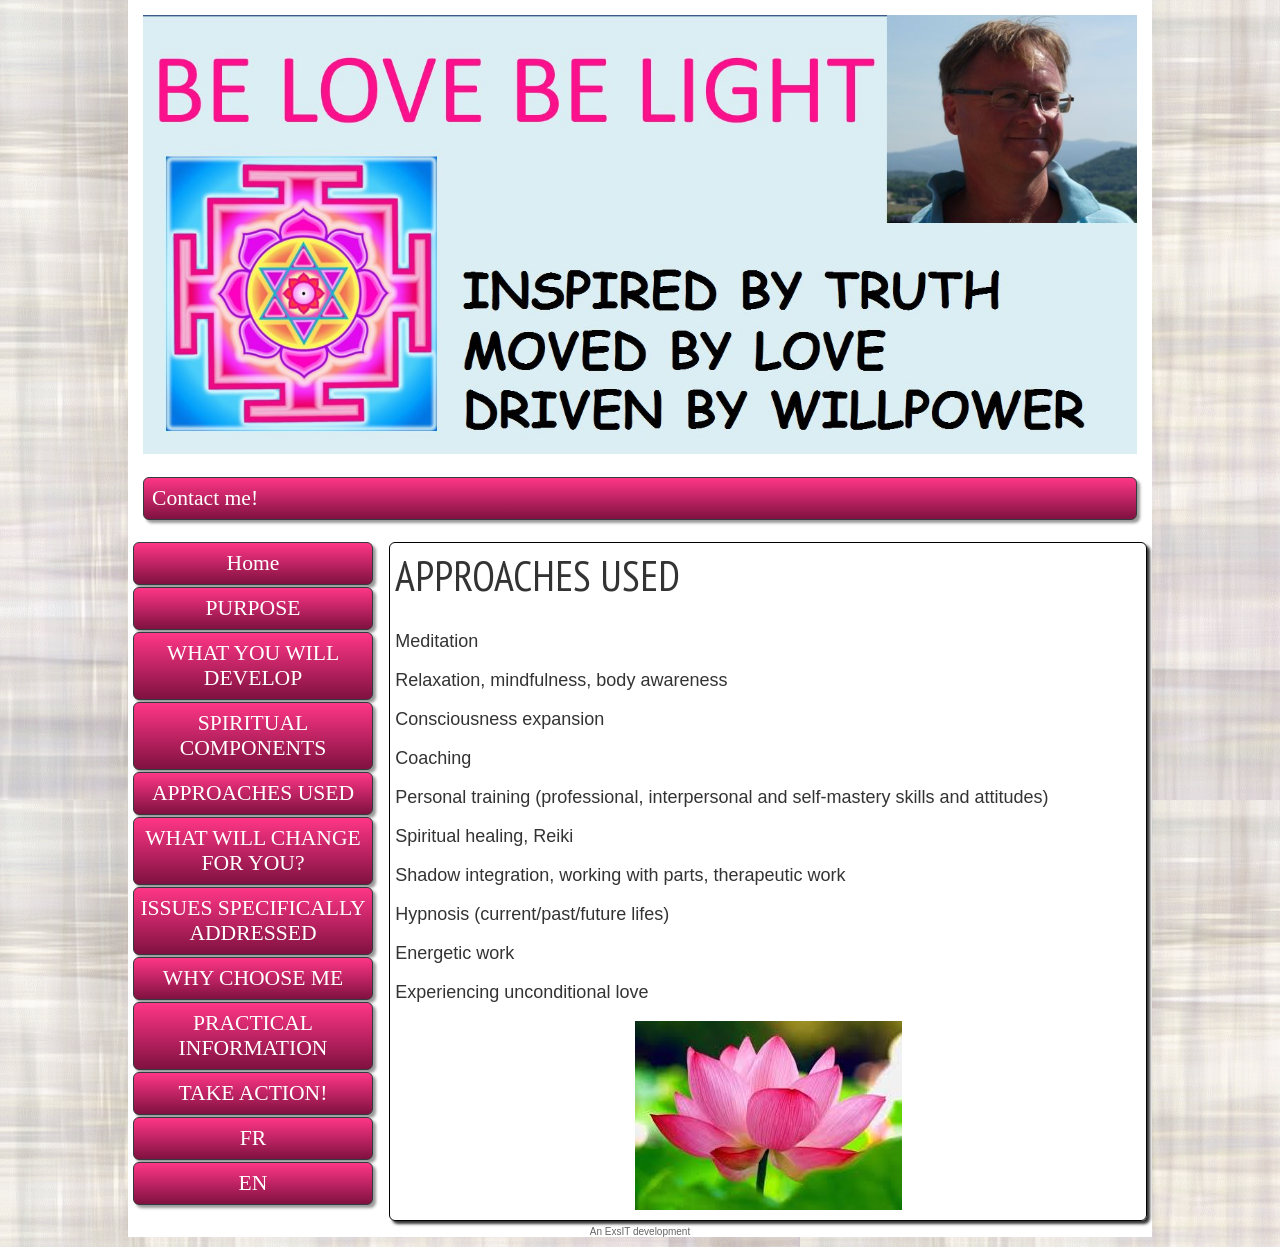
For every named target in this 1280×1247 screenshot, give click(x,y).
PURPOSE (253, 608)
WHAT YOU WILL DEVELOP (253, 665)
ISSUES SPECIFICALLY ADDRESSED (252, 920)
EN (253, 1183)
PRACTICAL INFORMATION (253, 1035)
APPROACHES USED (253, 793)
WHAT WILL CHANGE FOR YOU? (253, 850)
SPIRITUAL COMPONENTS (253, 735)
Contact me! (205, 498)
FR (253, 1138)
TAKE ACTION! (253, 1093)
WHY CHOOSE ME (253, 978)
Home (253, 563)
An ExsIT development (640, 1231)
